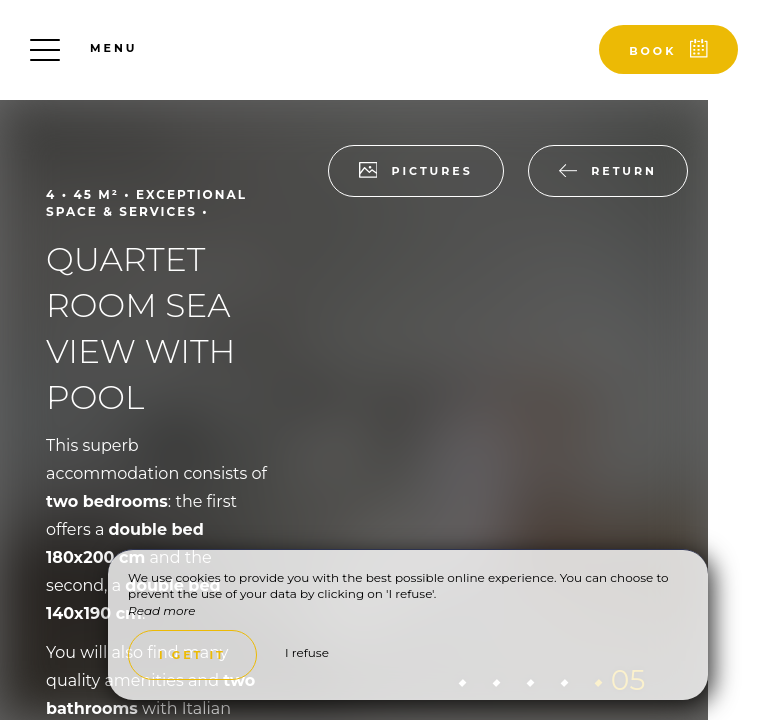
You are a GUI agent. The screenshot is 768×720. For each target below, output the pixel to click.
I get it (192, 655)
